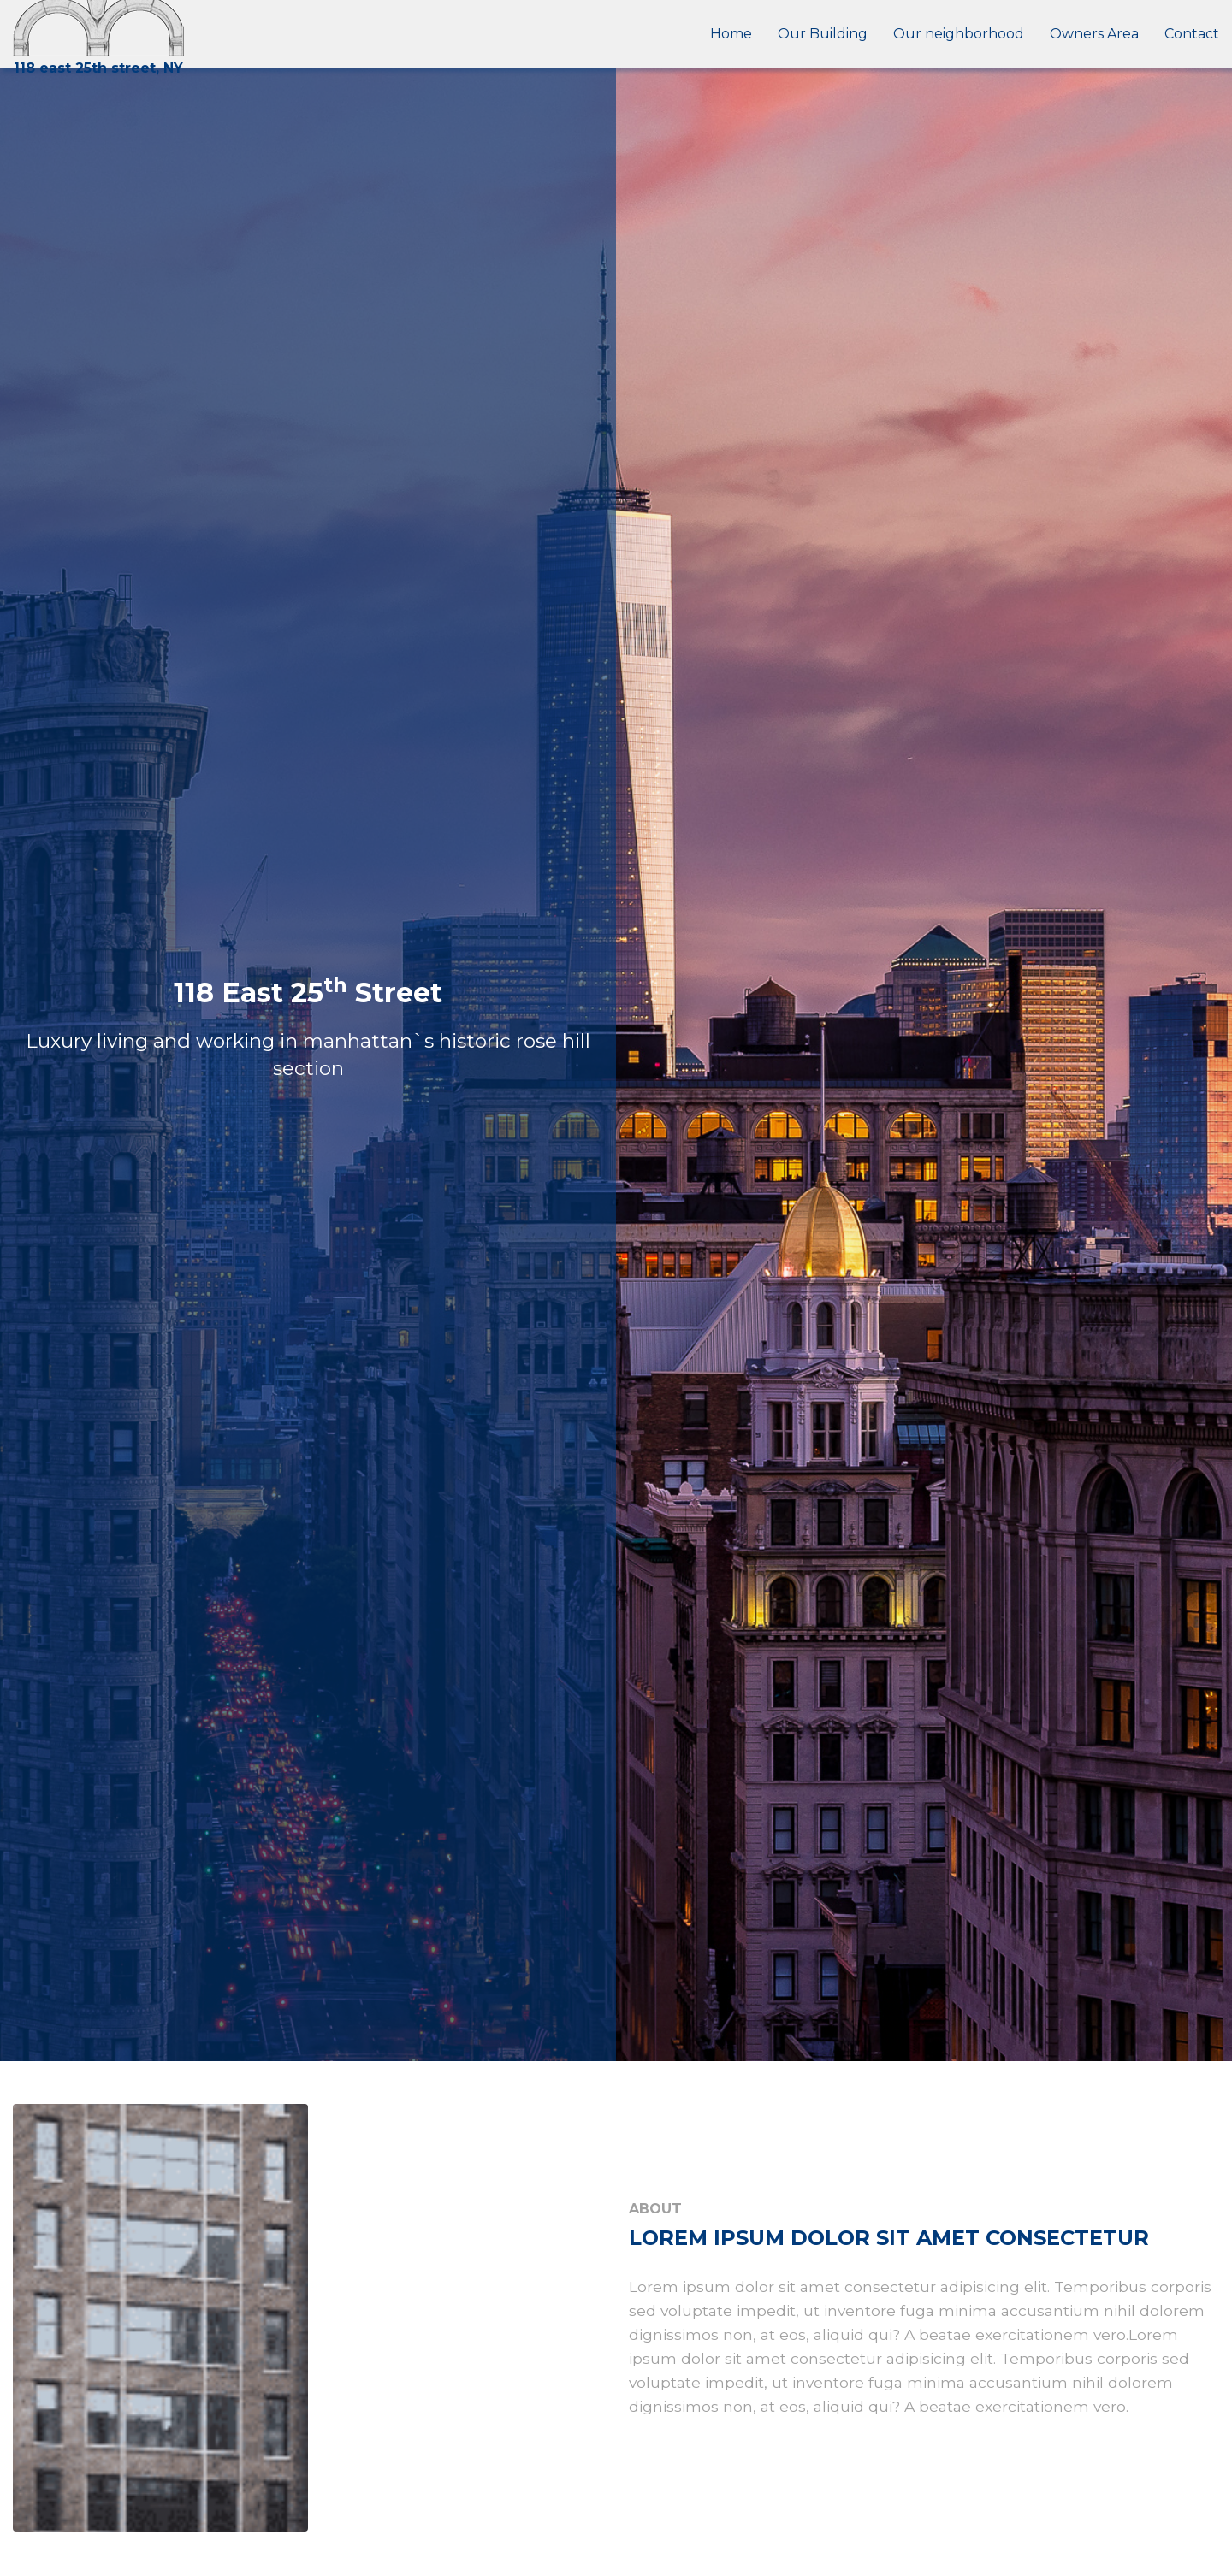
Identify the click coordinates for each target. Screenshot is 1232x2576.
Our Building (823, 34)
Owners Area (1094, 34)
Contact (1191, 34)
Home (731, 34)
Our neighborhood (958, 34)
